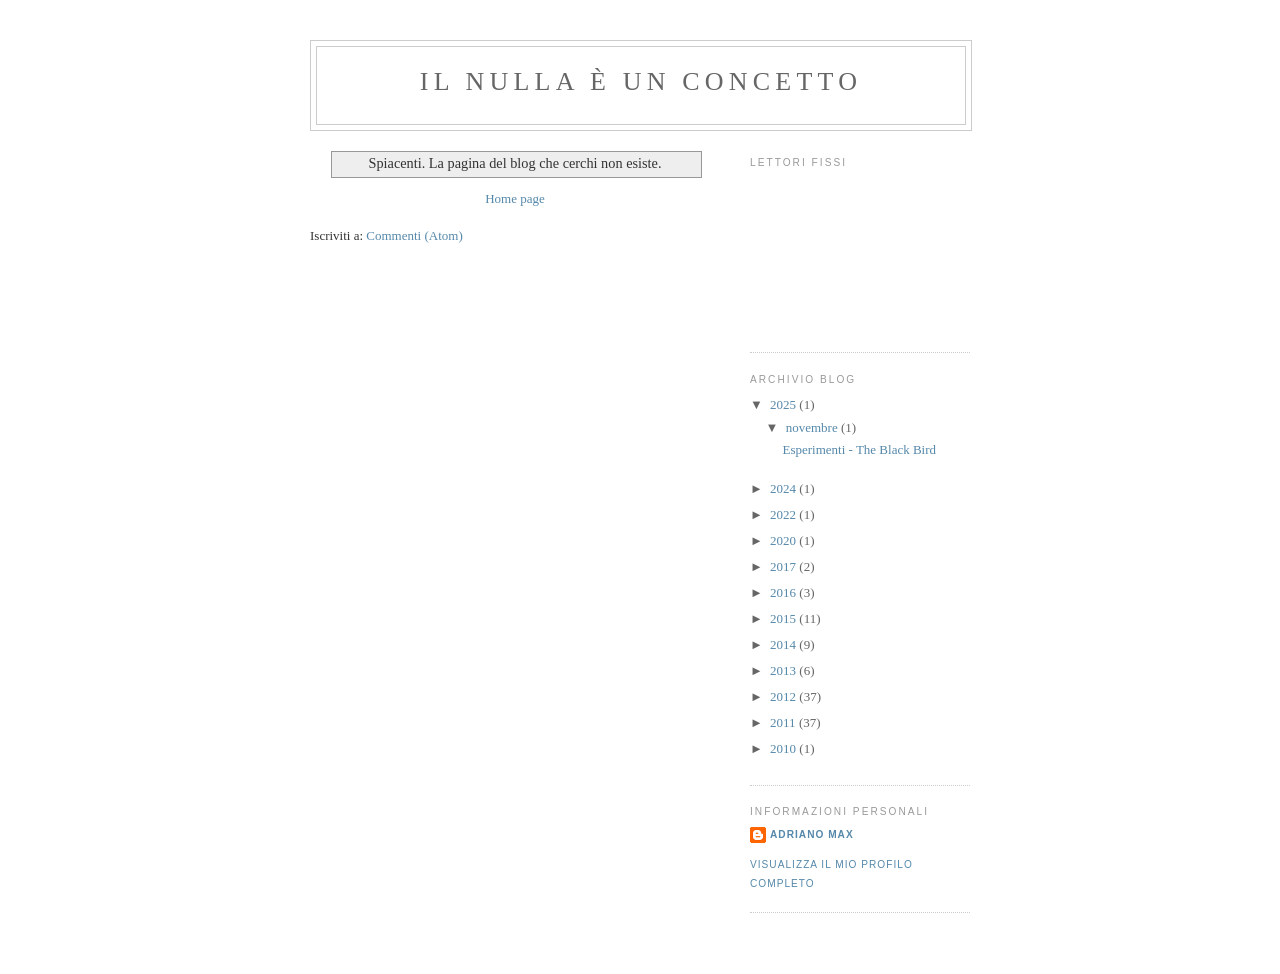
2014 (784, 644)
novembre (813, 427)
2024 (784, 488)
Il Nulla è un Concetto (641, 81)
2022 (784, 514)
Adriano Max (812, 834)
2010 (784, 748)
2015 (784, 618)
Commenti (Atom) (414, 235)
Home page (515, 198)
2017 (784, 566)
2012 (784, 696)
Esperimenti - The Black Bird (859, 449)
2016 (784, 592)
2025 (784, 404)
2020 (784, 540)
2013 (784, 670)
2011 (784, 722)
